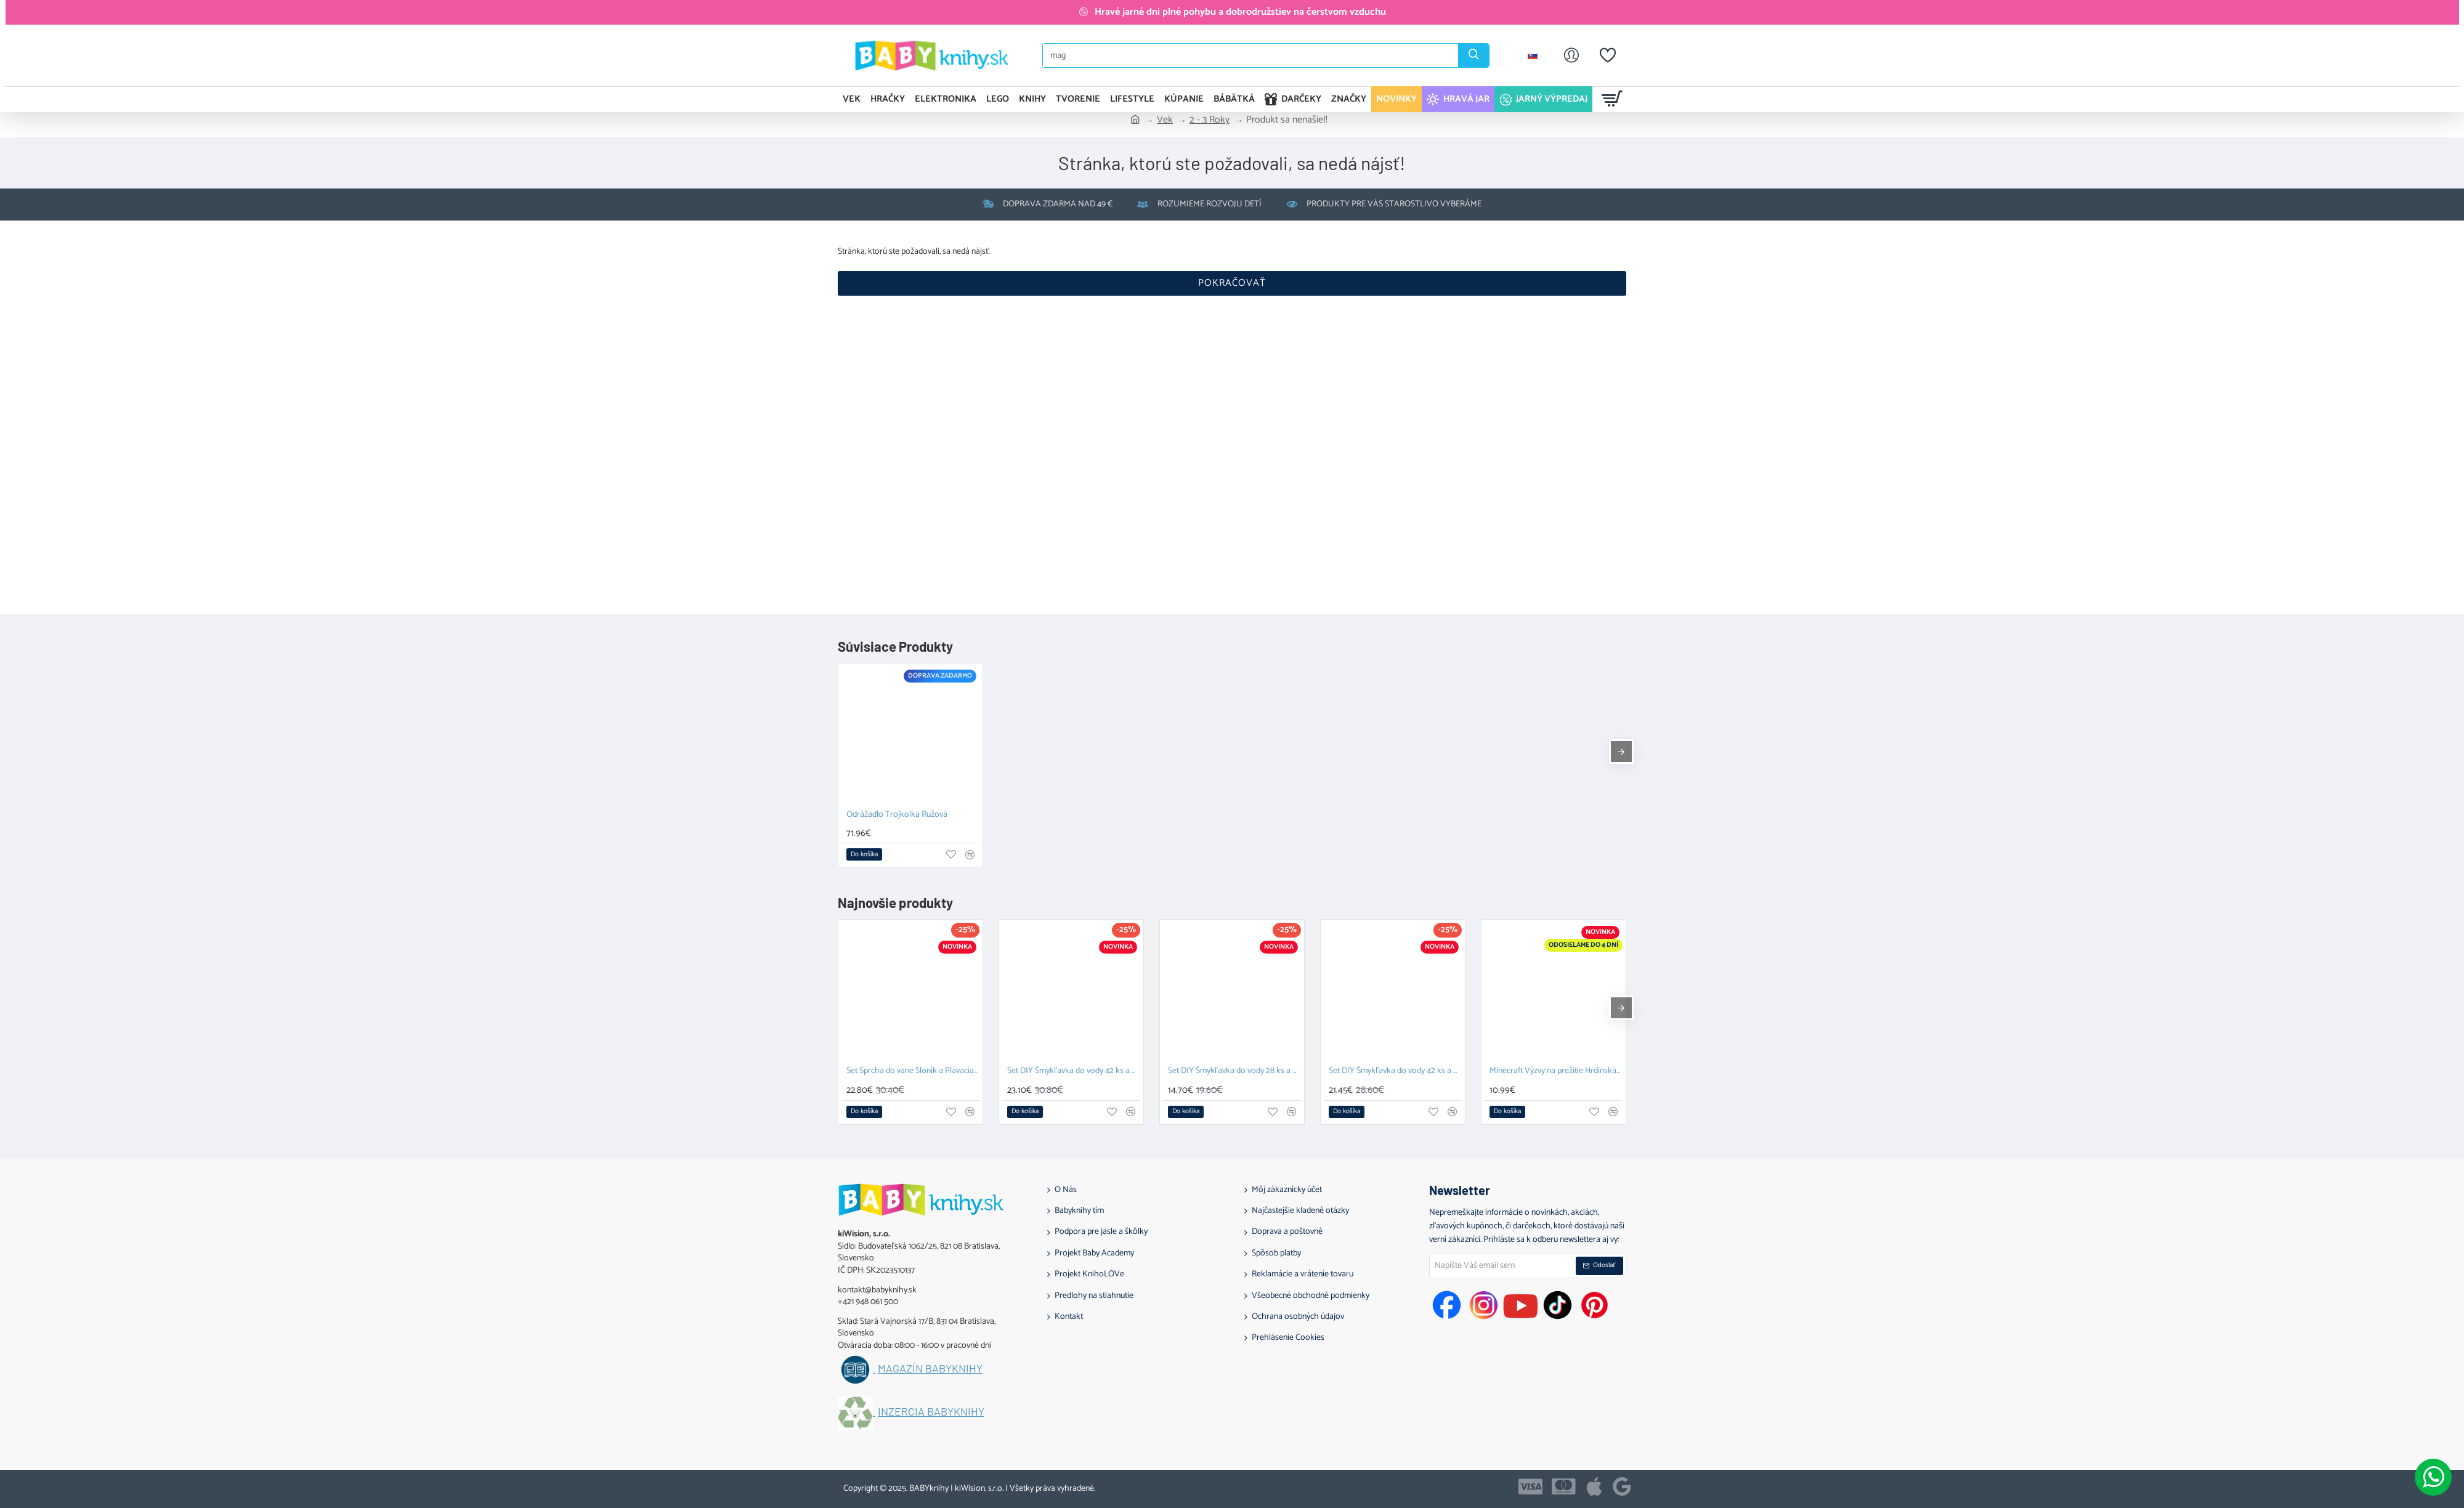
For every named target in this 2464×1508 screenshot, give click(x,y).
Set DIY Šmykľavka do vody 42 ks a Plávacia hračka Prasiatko (1073, 1071)
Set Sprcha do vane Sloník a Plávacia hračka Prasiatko (912, 1071)
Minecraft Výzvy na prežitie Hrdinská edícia (1556, 1071)
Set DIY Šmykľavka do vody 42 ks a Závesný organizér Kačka (1395, 1071)
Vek (1165, 120)
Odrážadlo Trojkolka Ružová (896, 815)
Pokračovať (1232, 283)
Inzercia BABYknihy (931, 1412)
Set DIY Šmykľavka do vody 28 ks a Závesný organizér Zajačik (1234, 1071)
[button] (864, 854)
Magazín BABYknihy (930, 1369)
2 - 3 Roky (1209, 120)
